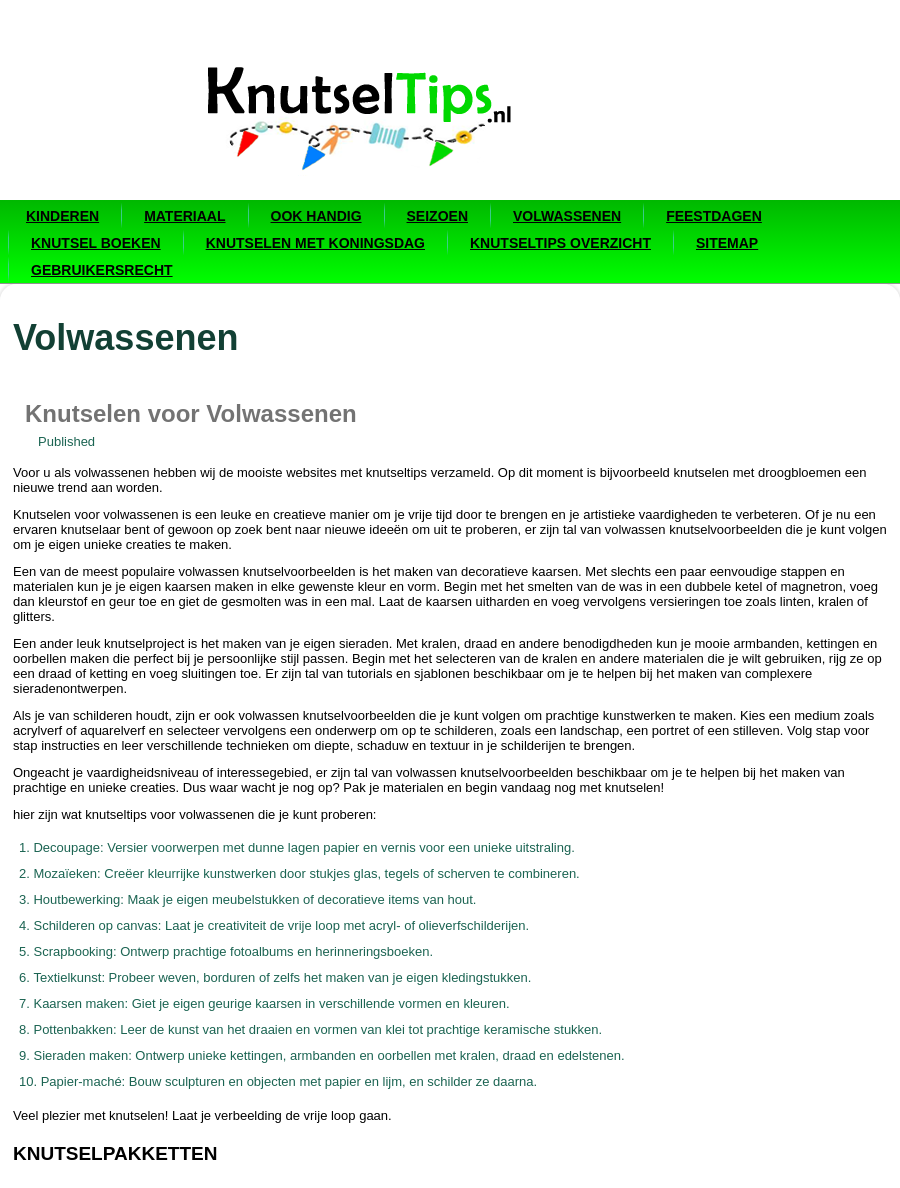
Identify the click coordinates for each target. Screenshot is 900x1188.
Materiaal (184, 216)
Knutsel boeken (96, 243)
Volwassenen (567, 216)
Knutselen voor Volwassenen (191, 413)
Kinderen (62, 216)
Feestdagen (714, 216)
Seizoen (437, 216)
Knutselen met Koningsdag (315, 243)
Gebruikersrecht (102, 270)
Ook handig (316, 216)
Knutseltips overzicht (560, 243)
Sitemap (727, 243)
